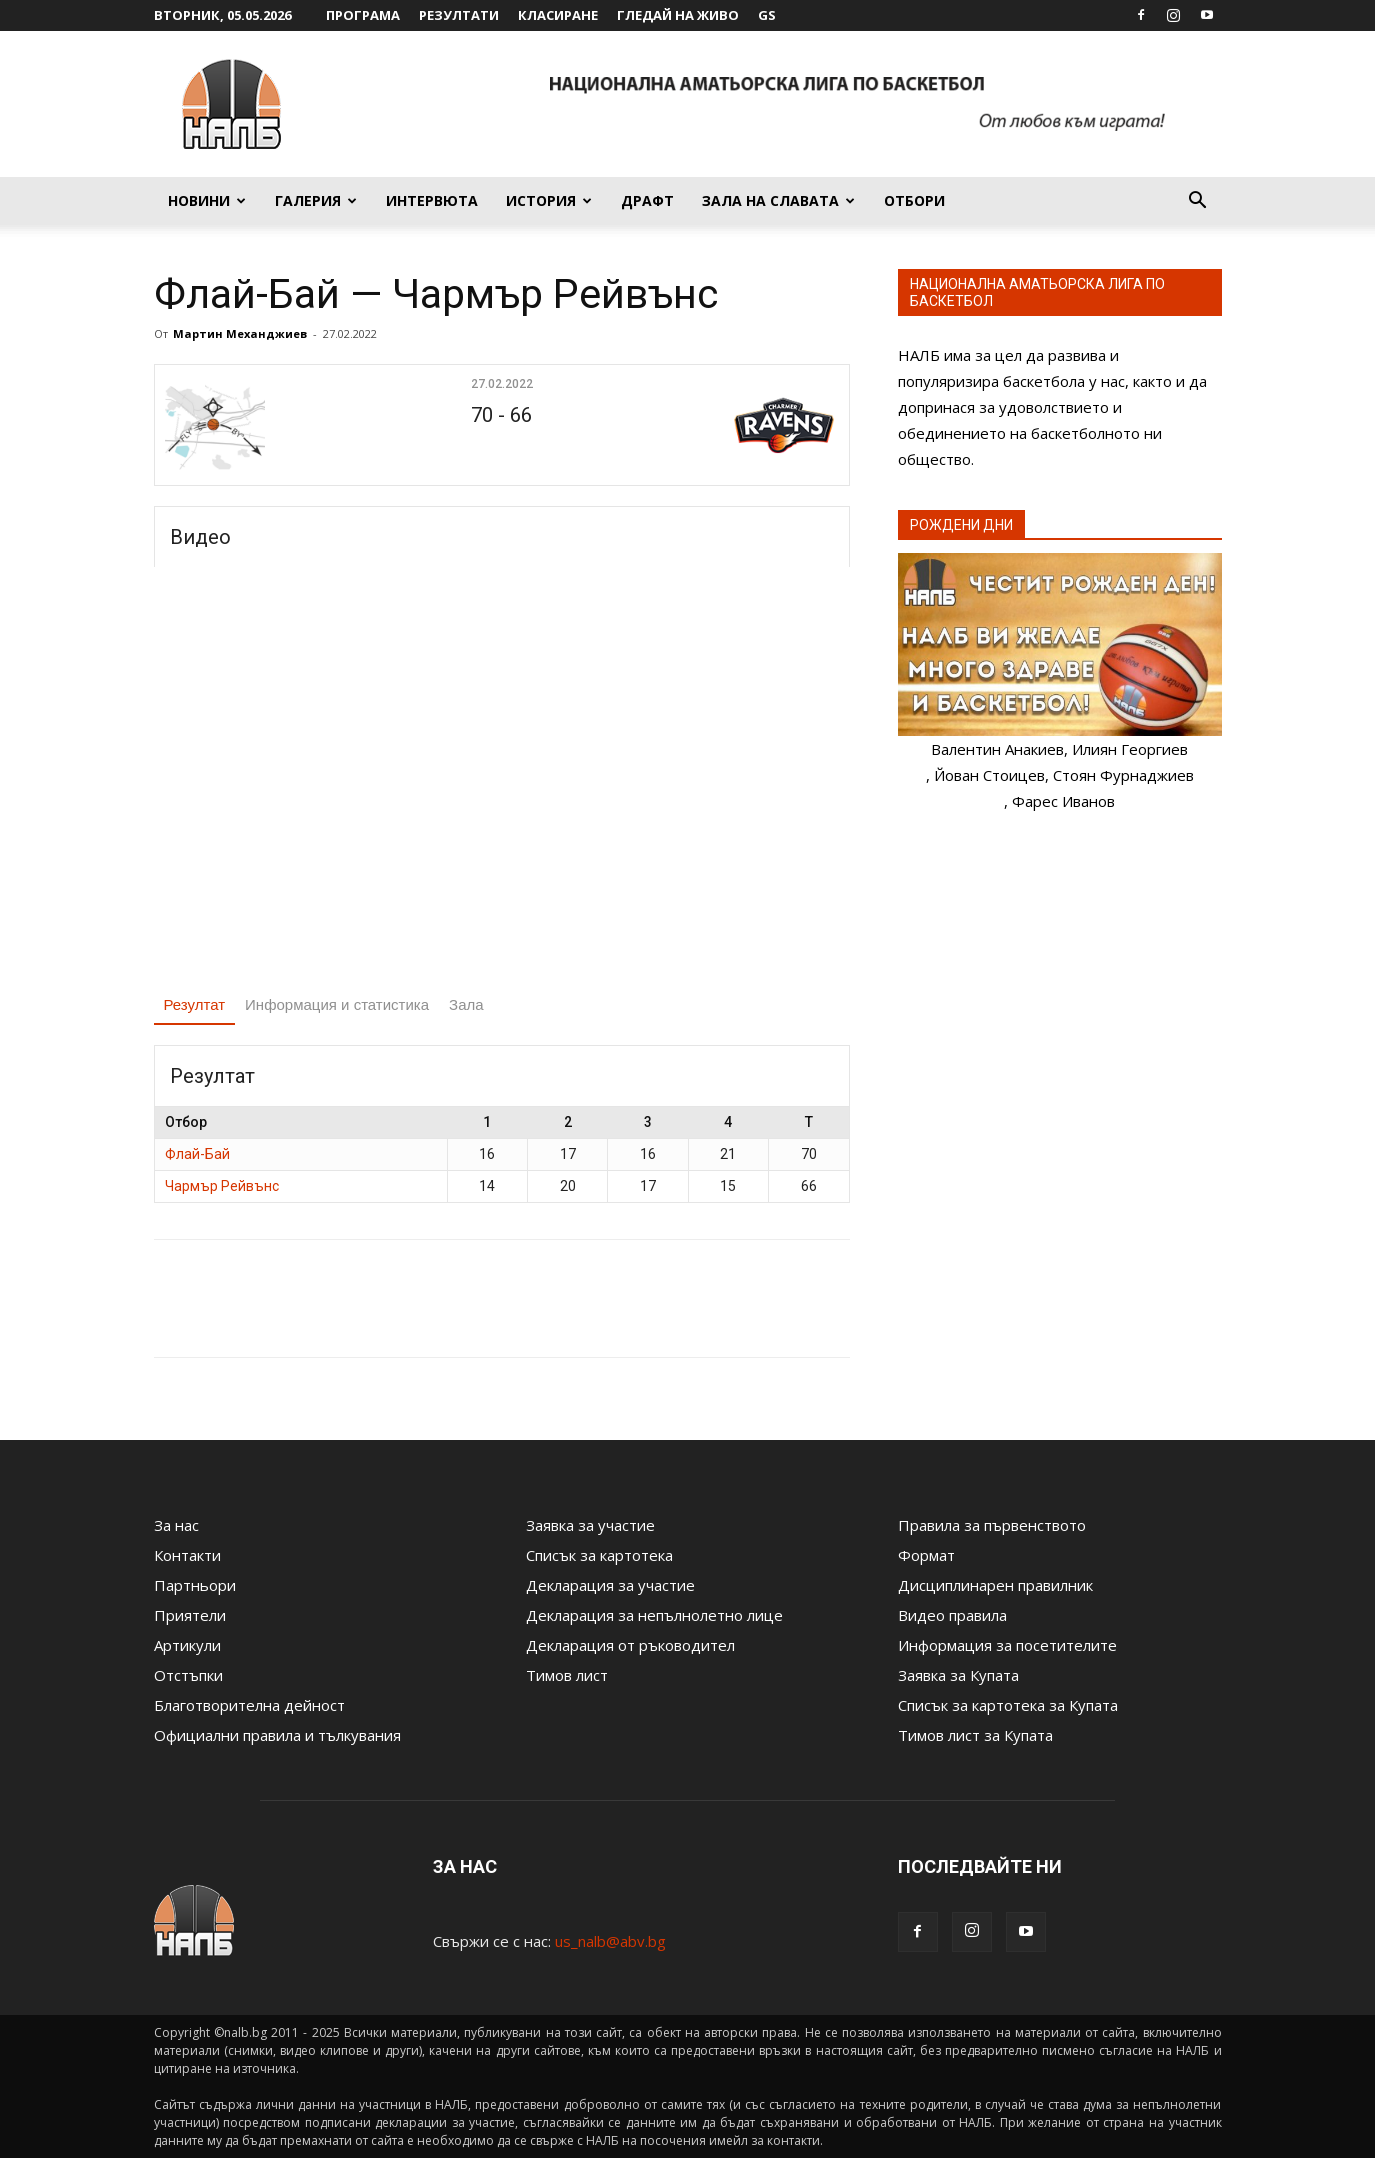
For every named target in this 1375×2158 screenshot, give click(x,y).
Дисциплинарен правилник (995, 1585)
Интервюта (432, 200)
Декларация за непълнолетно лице (654, 1615)
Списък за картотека (599, 1555)
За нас (176, 1525)
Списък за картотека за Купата (1008, 1705)
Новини (207, 200)
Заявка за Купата (958, 1675)
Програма (363, 15)
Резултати (459, 15)
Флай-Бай (197, 1154)
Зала (466, 1004)
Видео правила (952, 1615)
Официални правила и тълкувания (277, 1735)
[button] (1198, 202)
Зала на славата (778, 200)
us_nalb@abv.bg (610, 1941)
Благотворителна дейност (249, 1705)
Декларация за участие (610, 1585)
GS (767, 15)
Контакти (187, 1555)
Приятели (190, 1615)
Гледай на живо (678, 15)
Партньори (195, 1585)
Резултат (195, 1004)
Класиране (558, 15)
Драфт (647, 200)
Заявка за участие (590, 1525)
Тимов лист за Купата (975, 1735)
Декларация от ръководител (630, 1645)
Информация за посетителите (1007, 1645)
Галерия (316, 200)
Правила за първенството (992, 1525)
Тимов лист (567, 1675)
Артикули (187, 1645)
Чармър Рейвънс (222, 1186)
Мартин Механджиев (240, 333)
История (549, 200)
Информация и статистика (337, 1004)
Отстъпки (188, 1675)
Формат (926, 1555)
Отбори (914, 200)
